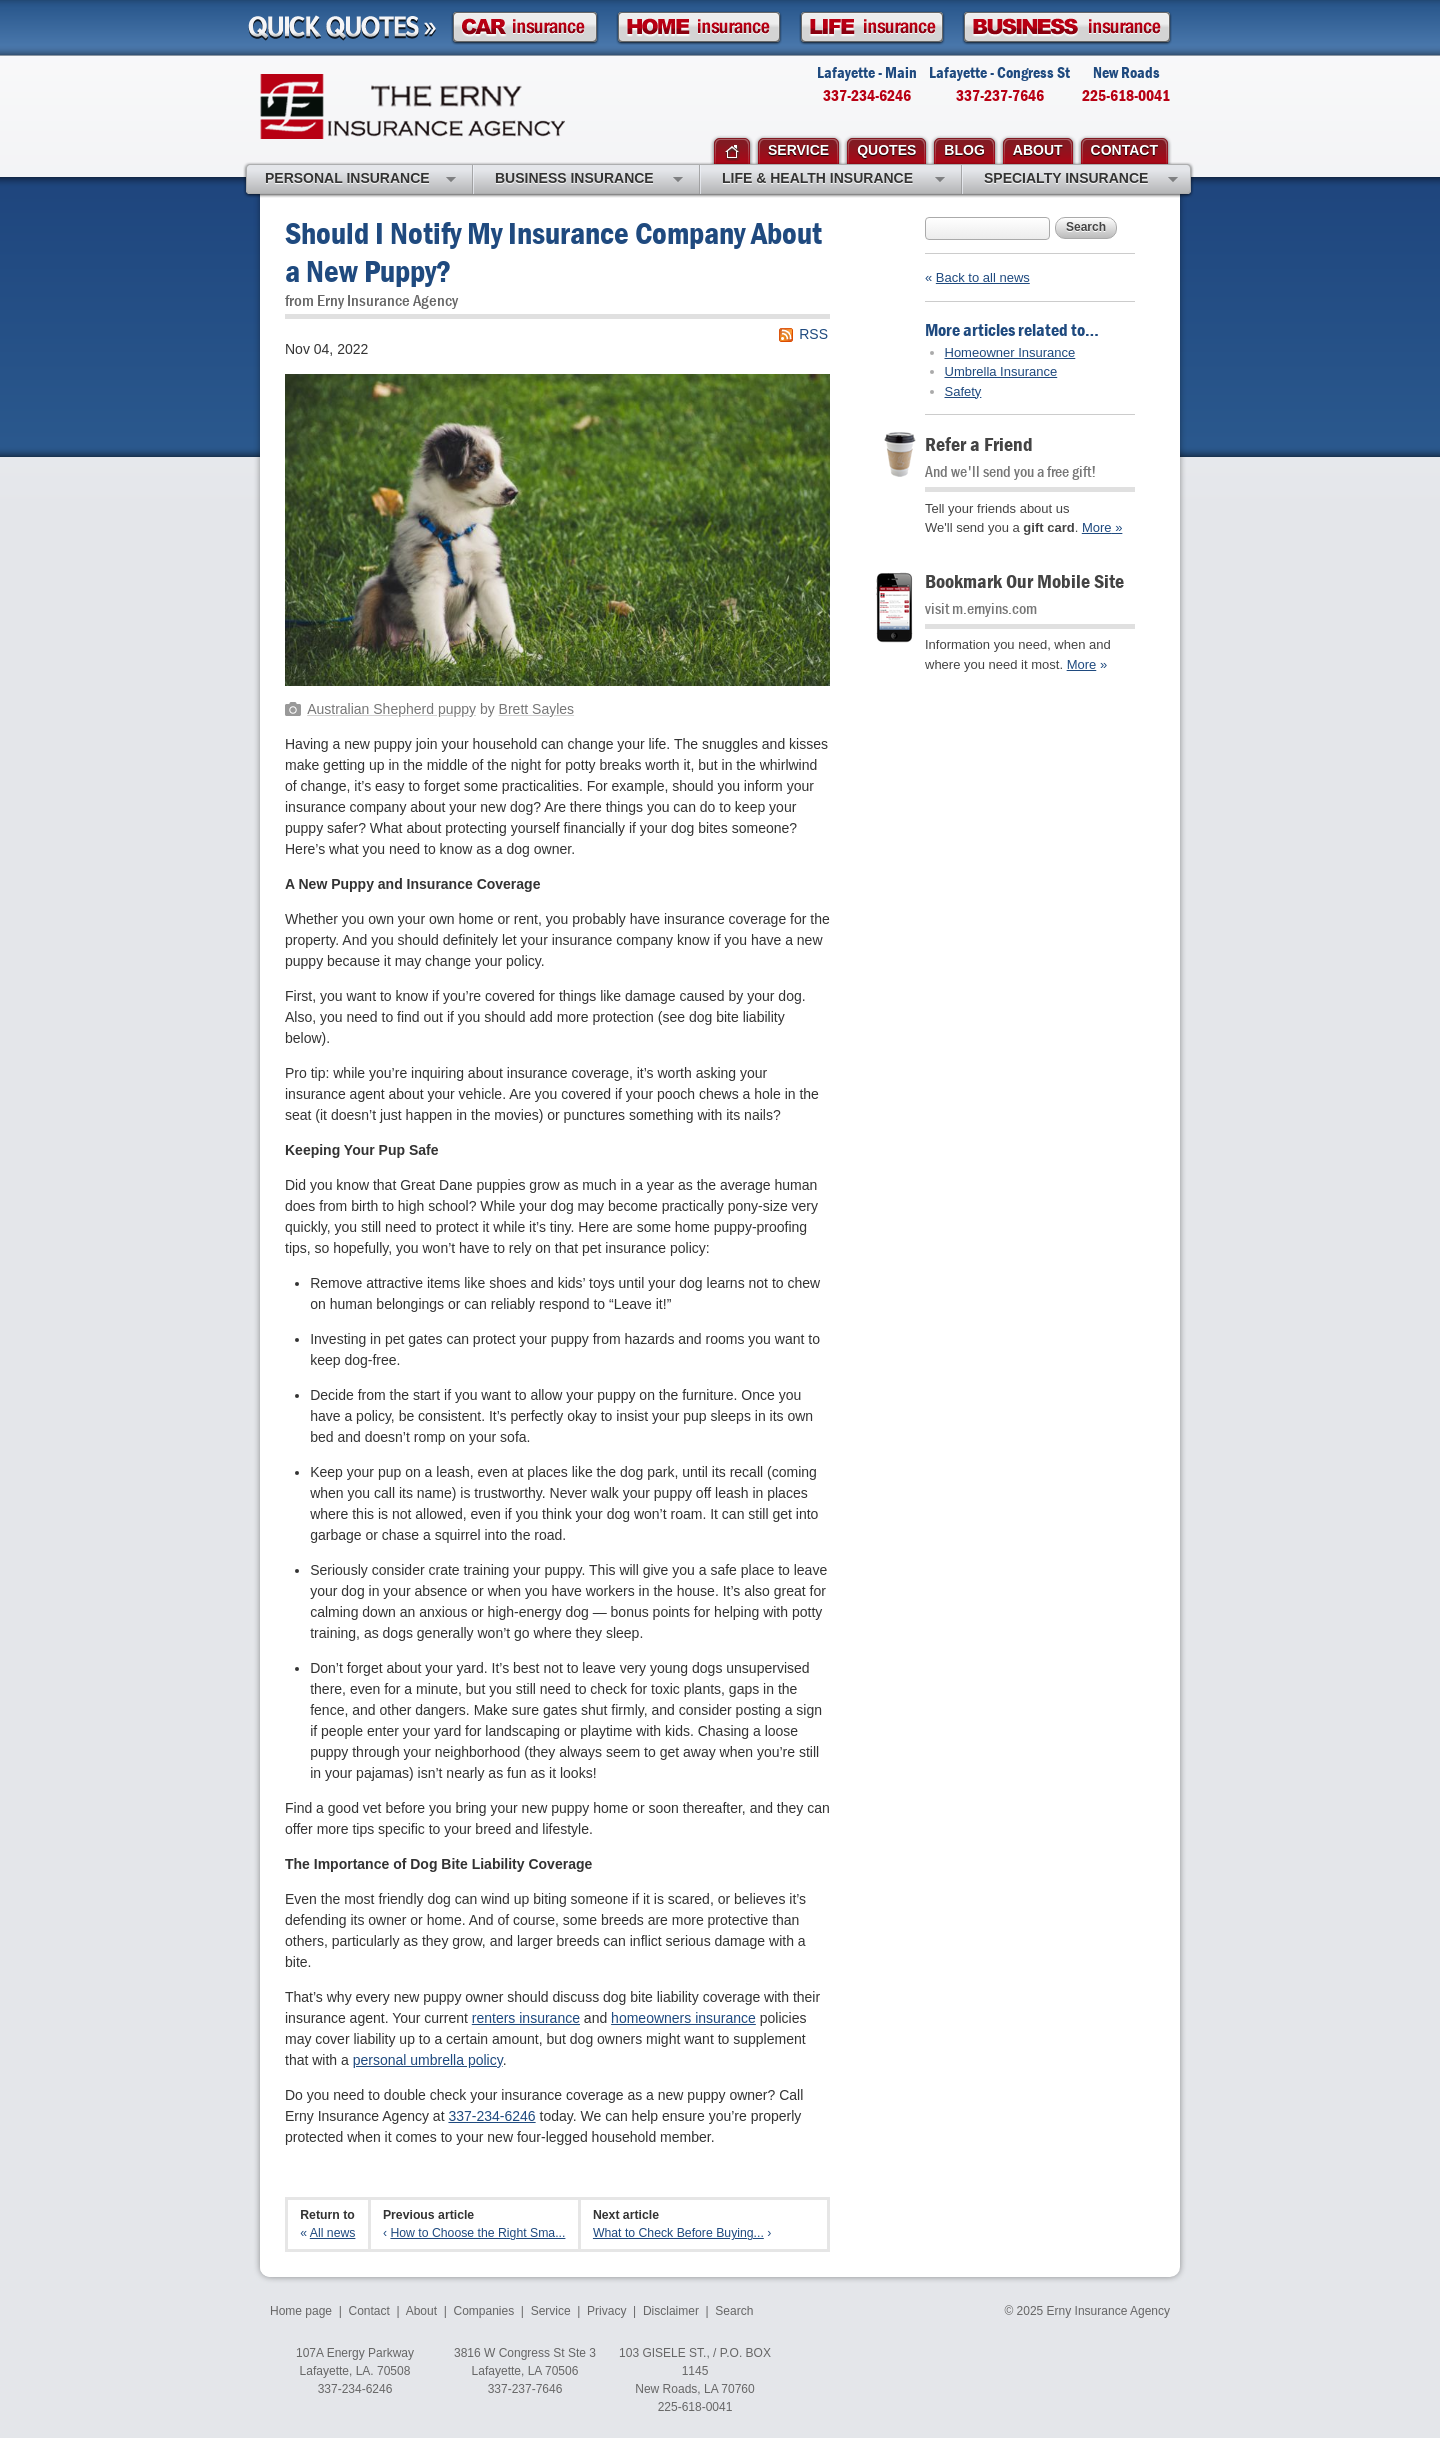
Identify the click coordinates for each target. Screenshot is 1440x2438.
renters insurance (526, 2018)
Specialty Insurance (1081, 180)
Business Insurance (589, 180)
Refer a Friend (979, 443)
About (421, 2311)
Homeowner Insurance (1010, 352)
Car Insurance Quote (525, 27)
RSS (813, 334)
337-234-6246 (491, 2116)
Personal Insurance (360, 180)
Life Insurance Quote (872, 27)
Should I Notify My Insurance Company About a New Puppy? (553, 251)
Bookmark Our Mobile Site (1024, 580)
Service (551, 2311)
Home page (301, 2311)
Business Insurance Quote (1067, 27)
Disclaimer (671, 2311)
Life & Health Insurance (833, 180)
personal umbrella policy (428, 2060)
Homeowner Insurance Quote (699, 27)
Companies (483, 2311)
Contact (369, 2311)
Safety (963, 391)
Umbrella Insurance (1001, 371)
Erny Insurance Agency (412, 106)
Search (1086, 227)
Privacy (606, 2311)
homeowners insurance (683, 2018)
